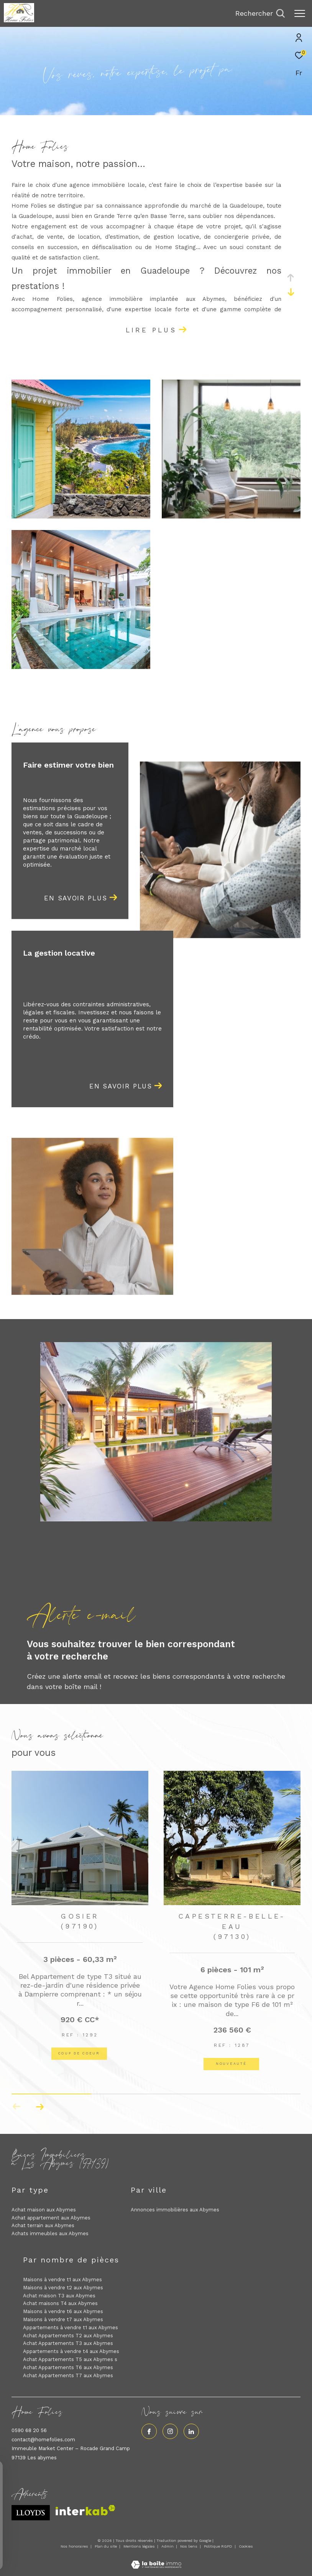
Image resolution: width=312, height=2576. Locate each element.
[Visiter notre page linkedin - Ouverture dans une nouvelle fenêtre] (191, 2431)
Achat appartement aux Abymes (50, 2218)
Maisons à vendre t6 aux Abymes (63, 2311)
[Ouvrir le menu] (299, 13)
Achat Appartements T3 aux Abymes (68, 2343)
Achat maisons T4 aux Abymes (60, 2303)
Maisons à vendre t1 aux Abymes (62, 2279)
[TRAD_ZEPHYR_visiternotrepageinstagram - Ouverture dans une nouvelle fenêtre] (170, 2431)
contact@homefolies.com (43, 2439)
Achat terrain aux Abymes (42, 2225)
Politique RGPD (218, 2546)
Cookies (246, 2546)
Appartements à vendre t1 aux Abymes (70, 2327)
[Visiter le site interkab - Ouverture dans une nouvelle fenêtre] (85, 2510)
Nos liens (189, 2546)
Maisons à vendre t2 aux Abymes (63, 2287)
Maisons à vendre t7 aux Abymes (63, 2319)
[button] (39, 2106)
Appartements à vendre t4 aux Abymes (71, 2351)
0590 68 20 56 (29, 2430)
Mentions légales (139, 2546)
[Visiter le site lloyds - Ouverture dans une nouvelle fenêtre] (30, 2512)
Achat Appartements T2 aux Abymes (68, 2335)
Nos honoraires (74, 2546)
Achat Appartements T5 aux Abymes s (70, 2359)
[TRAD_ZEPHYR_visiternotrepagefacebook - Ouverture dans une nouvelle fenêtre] (149, 2431)
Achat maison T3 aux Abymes (59, 2296)
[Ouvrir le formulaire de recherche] (260, 13)
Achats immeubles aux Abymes (50, 2233)
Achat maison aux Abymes (43, 2210)
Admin (168, 2546)
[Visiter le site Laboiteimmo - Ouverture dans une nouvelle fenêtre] (156, 2559)
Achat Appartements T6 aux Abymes (68, 2367)
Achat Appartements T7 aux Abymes (68, 2375)
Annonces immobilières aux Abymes (175, 2210)
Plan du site (106, 2546)
